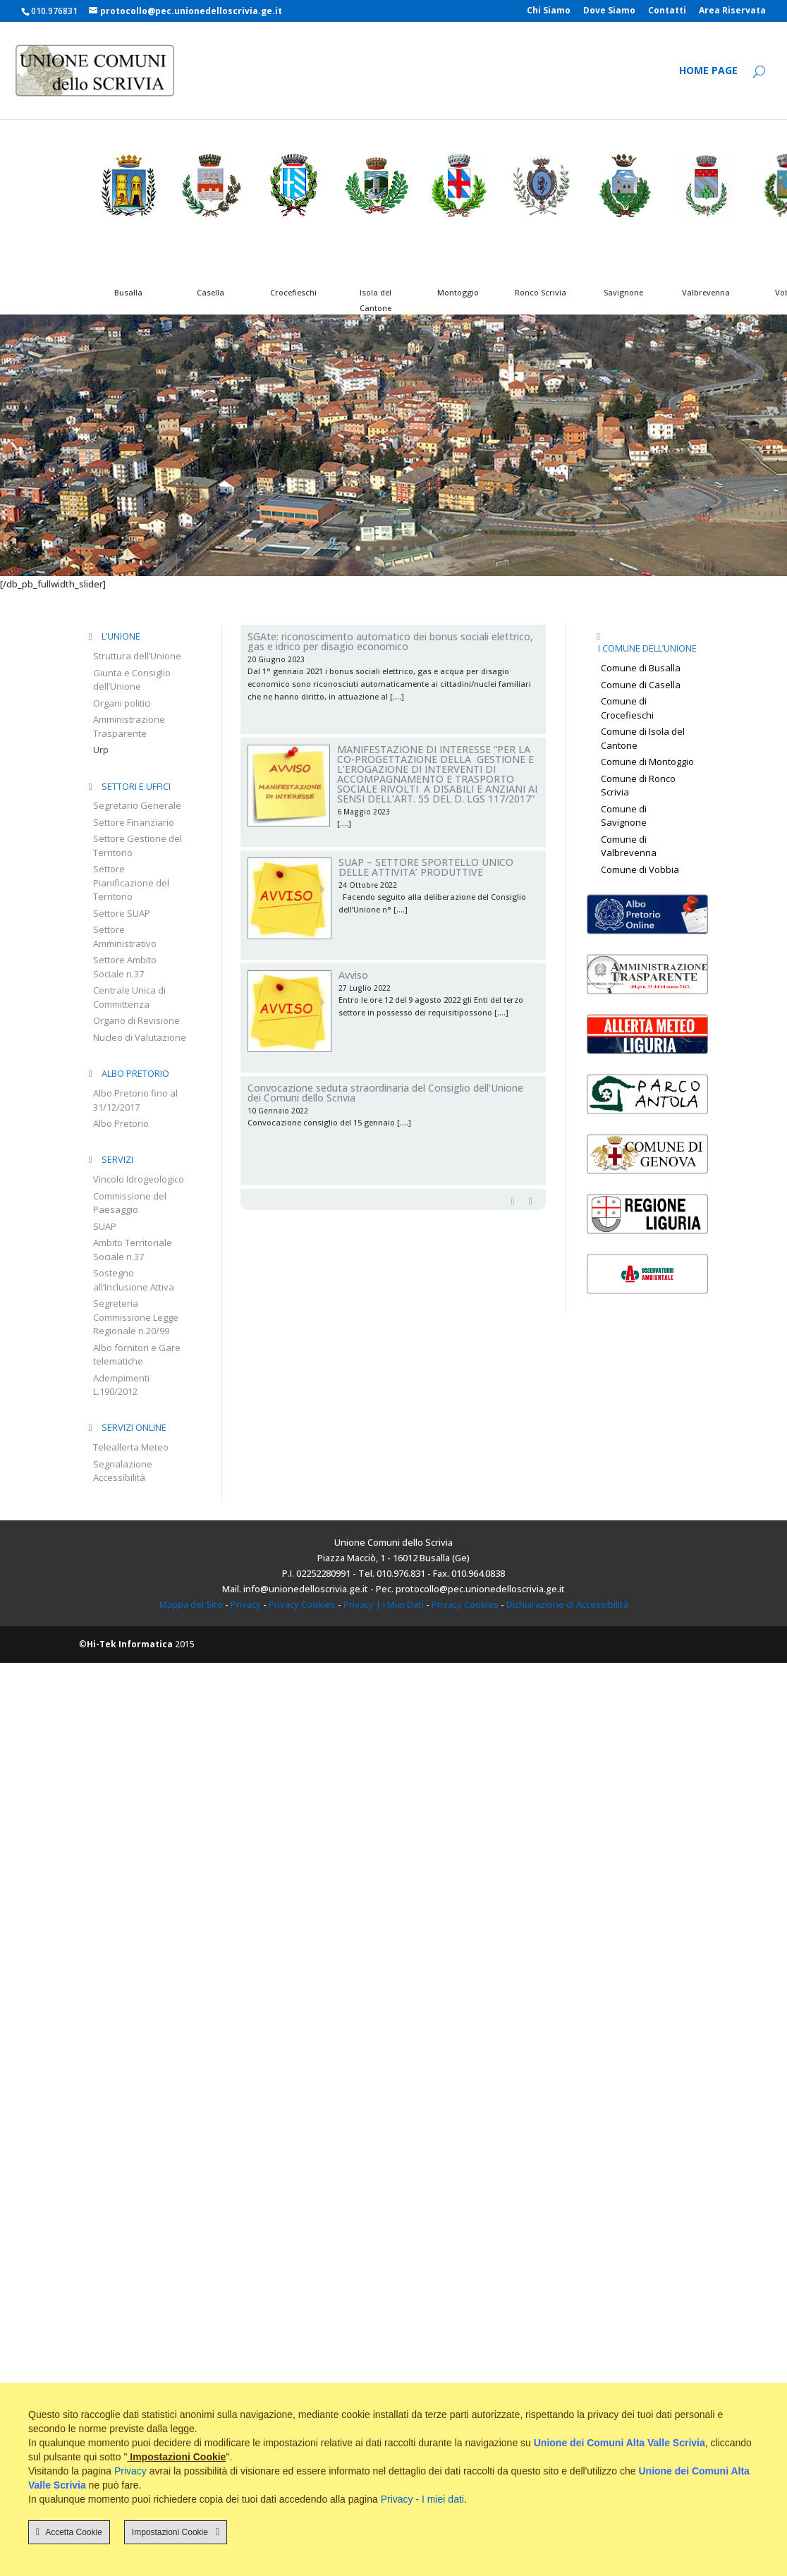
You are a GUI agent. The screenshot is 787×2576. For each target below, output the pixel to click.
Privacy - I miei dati (422, 2499)
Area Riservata (732, 11)
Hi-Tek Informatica (130, 1644)
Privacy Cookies (302, 1604)
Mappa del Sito (191, 1604)
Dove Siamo (609, 11)
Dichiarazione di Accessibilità (567, 1604)
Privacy (246, 1604)
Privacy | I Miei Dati (383, 1604)
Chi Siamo (549, 11)
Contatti (667, 11)
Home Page (708, 71)
